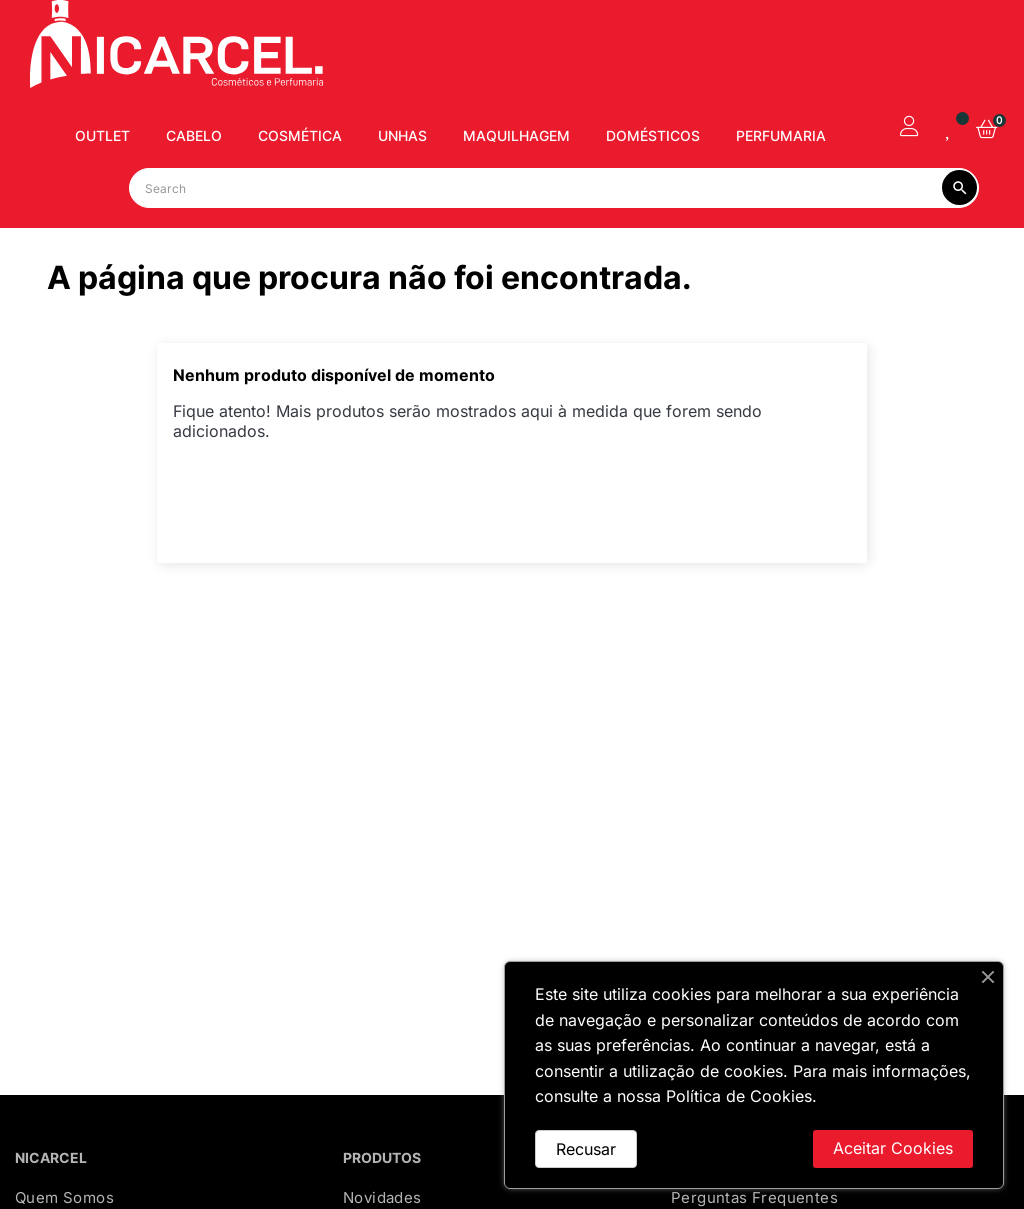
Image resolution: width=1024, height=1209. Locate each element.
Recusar (586, 1149)
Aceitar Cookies (893, 1148)
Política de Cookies (739, 1096)
